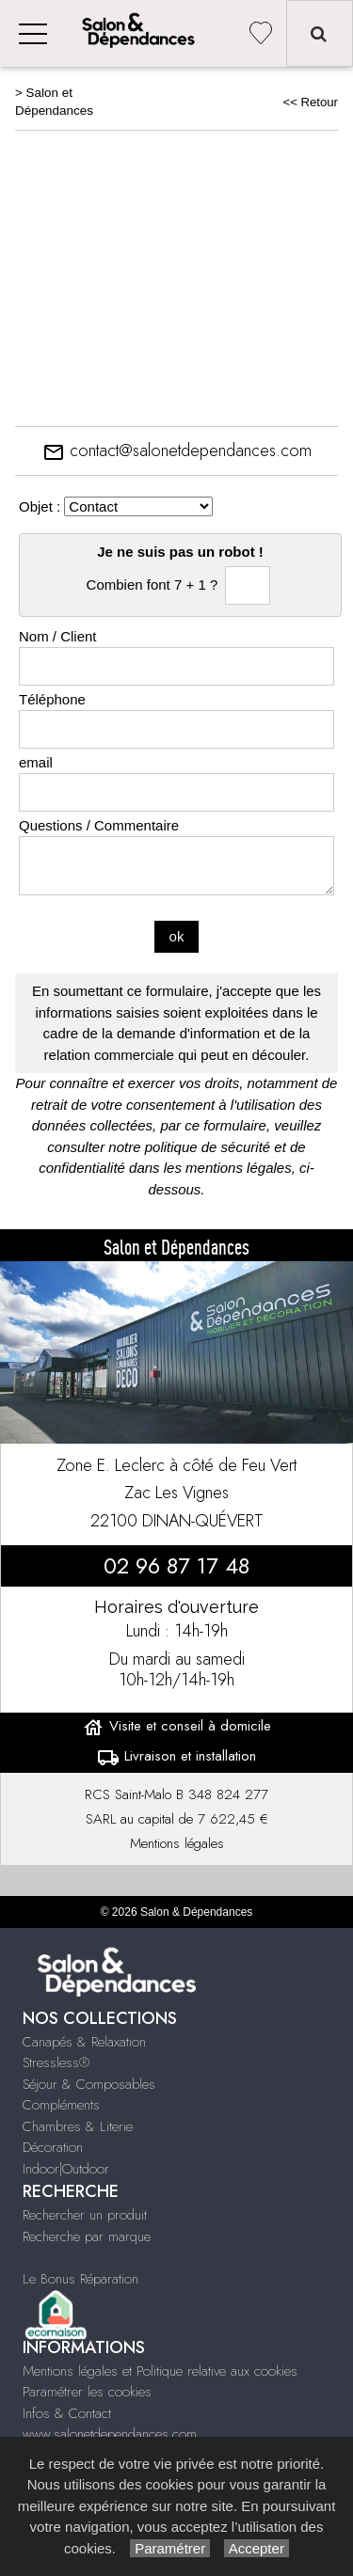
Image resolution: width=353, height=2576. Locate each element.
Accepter (256, 2548)
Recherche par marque (87, 2236)
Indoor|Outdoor (66, 2168)
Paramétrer (170, 2548)
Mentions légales (177, 1843)
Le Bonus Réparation (80, 2278)
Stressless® (56, 2062)
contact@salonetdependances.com (177, 450)
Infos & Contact (67, 2413)
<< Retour (310, 102)
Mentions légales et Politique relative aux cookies (160, 2371)
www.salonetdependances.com (110, 2434)
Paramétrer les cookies (87, 2391)
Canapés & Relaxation (84, 2041)
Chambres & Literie (78, 2126)
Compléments (61, 2104)
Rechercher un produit (85, 2215)
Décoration (53, 2147)
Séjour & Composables (89, 2084)
